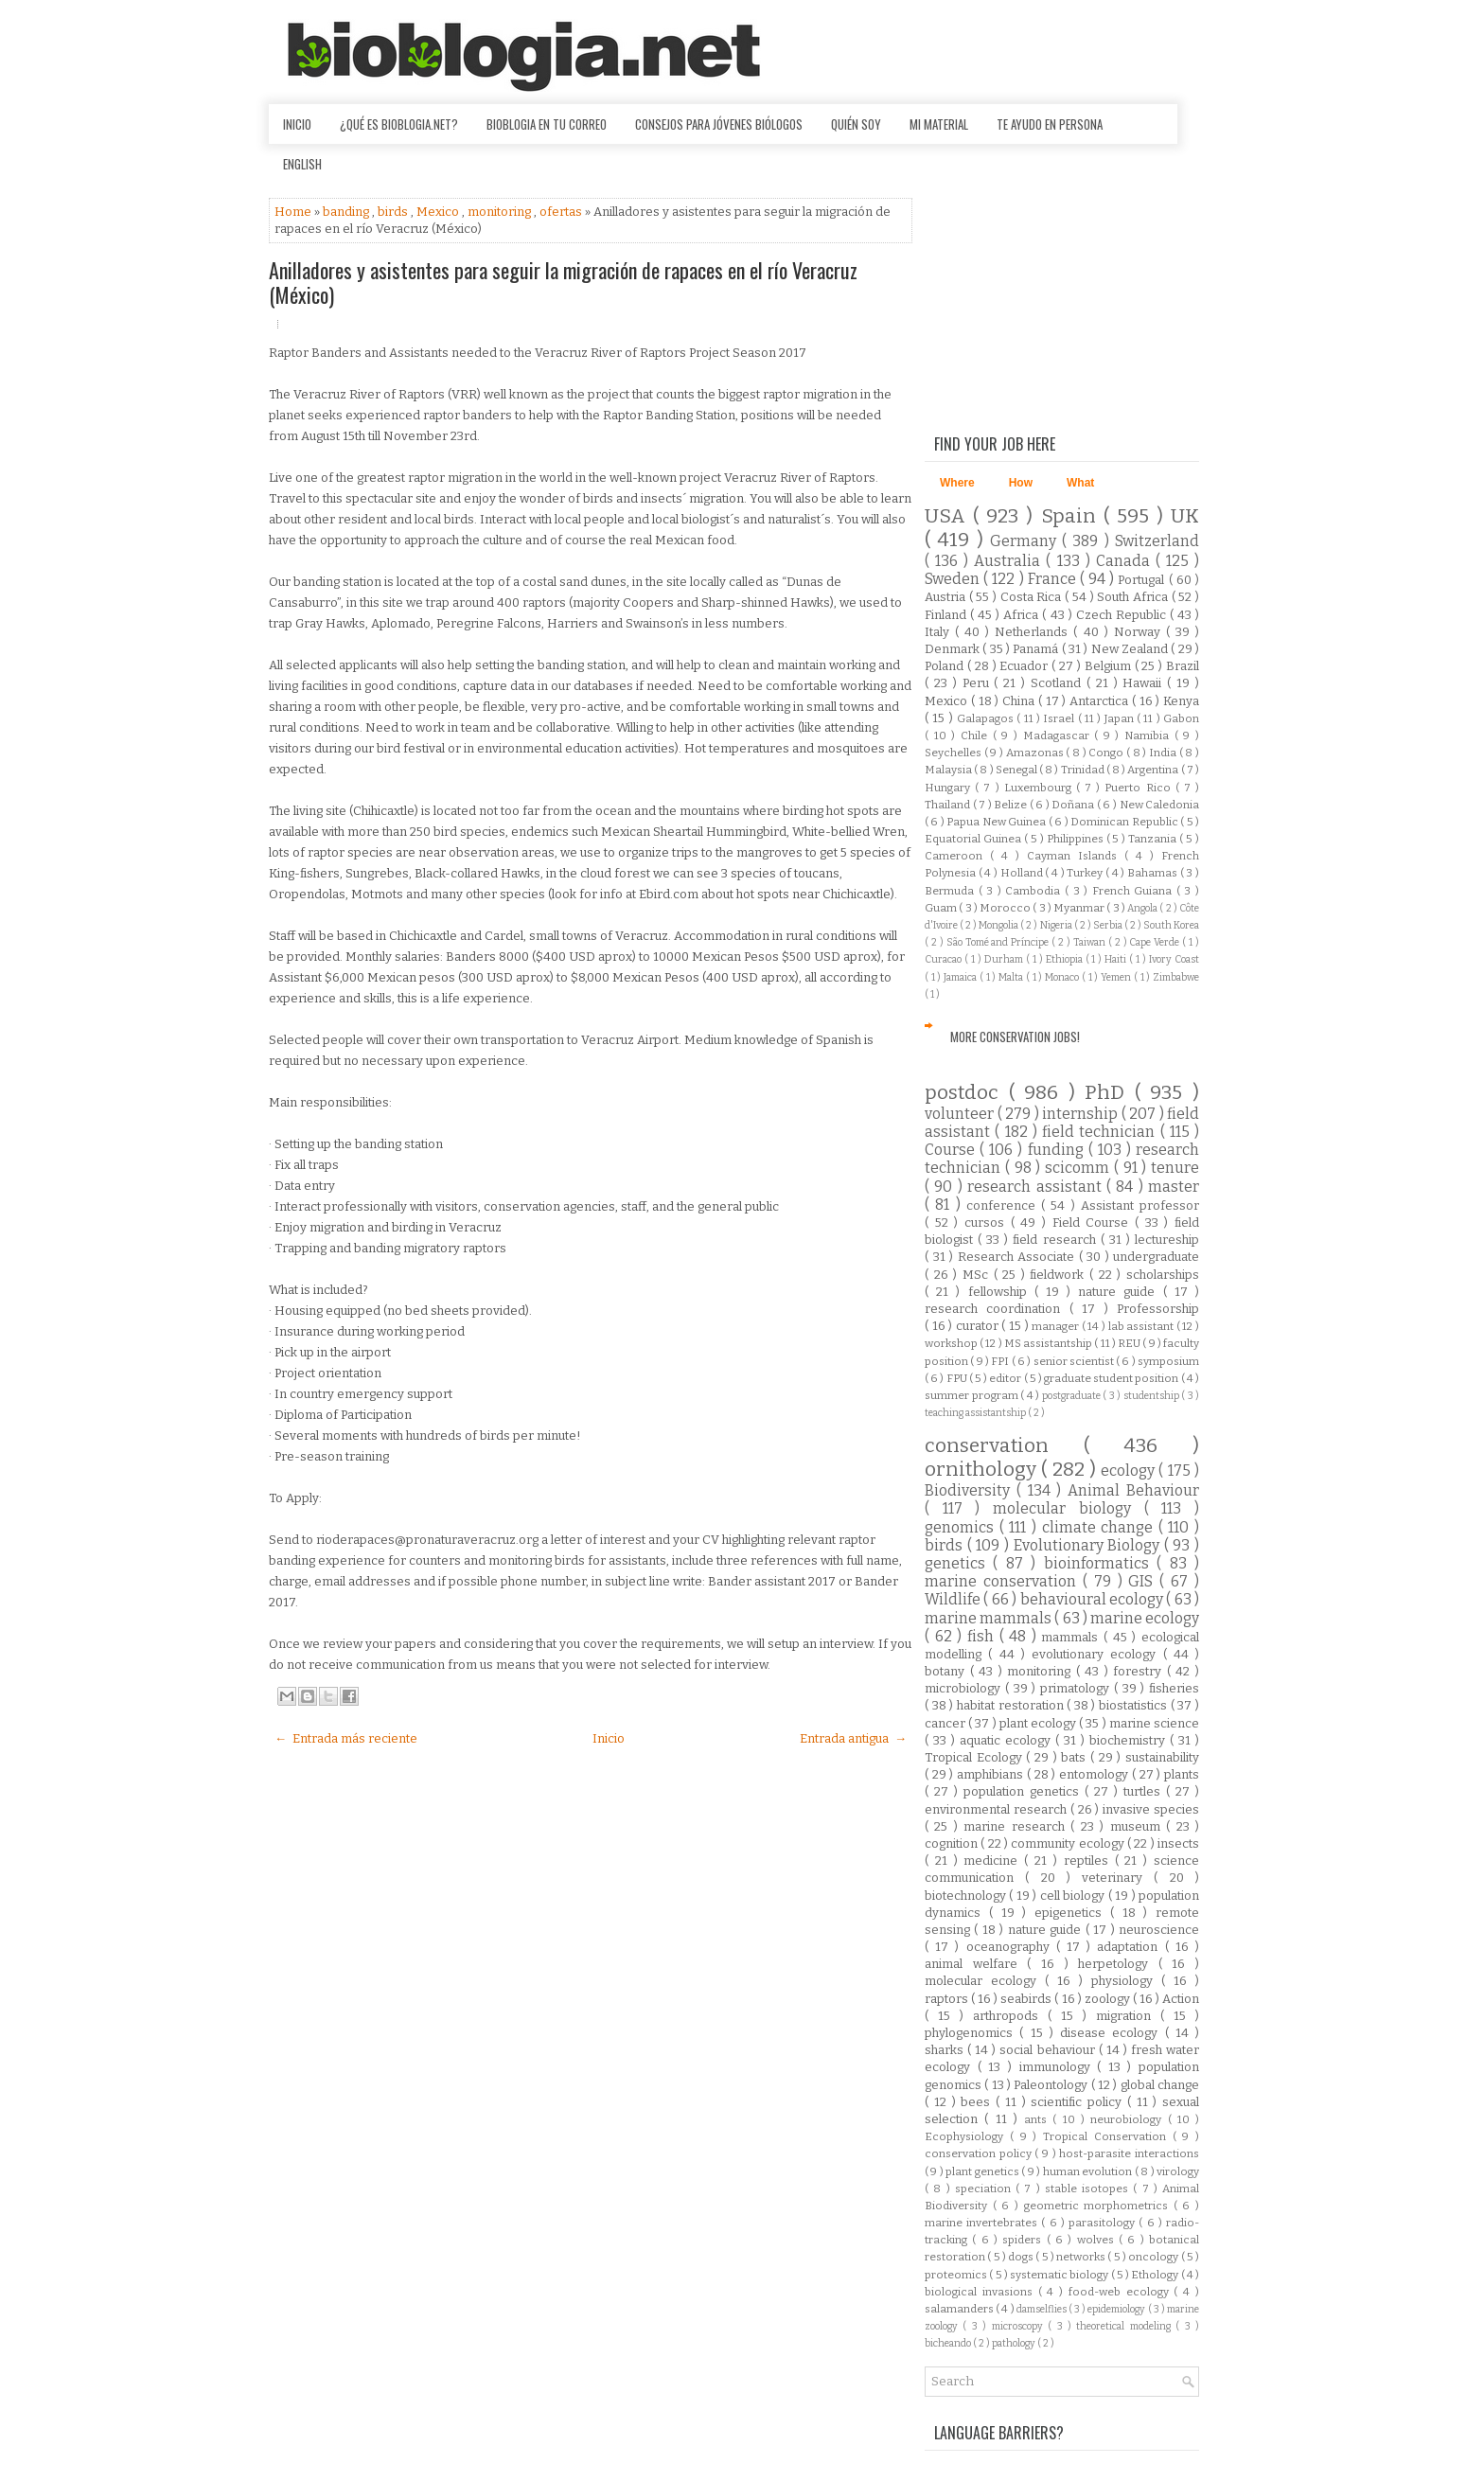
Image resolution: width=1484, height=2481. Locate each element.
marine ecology (1144, 1618)
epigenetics (1072, 1912)
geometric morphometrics (1099, 2205)
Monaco (1063, 977)
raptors (948, 1999)
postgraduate (1073, 1396)
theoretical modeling (1125, 2326)
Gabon (1181, 718)
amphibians (992, 1774)
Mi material (939, 124)
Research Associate (1018, 1256)
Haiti (1116, 959)
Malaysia (949, 769)
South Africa (1134, 597)
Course (952, 1150)
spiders (1024, 2239)
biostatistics (1135, 1705)
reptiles (1089, 1860)
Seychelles (954, 752)
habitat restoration (1012, 1705)
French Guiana (1134, 890)
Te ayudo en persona (1050, 124)
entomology (1095, 1774)
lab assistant (1142, 1326)
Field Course (1093, 1222)
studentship (1152, 1396)
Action (1180, 1999)
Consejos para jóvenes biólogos (719, 124)
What (1080, 482)
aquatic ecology (1007, 1740)
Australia (1010, 561)
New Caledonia (1160, 804)
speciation (985, 2188)
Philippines (1076, 838)
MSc (978, 1274)
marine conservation (1004, 1581)
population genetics (1024, 1791)
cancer (946, 1723)
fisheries (1174, 1688)
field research (1056, 1239)
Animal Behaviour (1133, 1490)
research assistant (1036, 1187)
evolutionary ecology (1097, 1654)
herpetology (1118, 1964)
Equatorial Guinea (974, 838)
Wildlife (954, 1599)
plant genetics (983, 2171)
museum (1138, 1826)
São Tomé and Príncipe (999, 942)
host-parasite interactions (1129, 2153)
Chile (977, 735)
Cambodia (1035, 890)
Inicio (297, 124)
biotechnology (967, 1895)
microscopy (1020, 2326)
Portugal (1143, 580)
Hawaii (1144, 683)
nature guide (1120, 1292)
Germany (1026, 541)
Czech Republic (1123, 615)
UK (1185, 516)
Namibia (1149, 735)
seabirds (1027, 1999)
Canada (1126, 561)
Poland (946, 666)
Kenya (1181, 701)
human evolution (1089, 2171)
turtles (1144, 1791)
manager (1057, 1326)
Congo (1107, 752)
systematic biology (1060, 2274)
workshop (952, 1343)
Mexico (439, 211)
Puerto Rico (1139, 787)
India (1164, 752)
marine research (1016, 1826)
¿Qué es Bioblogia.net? (399, 124)
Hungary (950, 787)
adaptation (1130, 1947)
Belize (1012, 804)
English (302, 163)
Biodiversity (970, 1490)
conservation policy (979, 2153)
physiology (1126, 1981)
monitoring (501, 211)
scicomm (1079, 1168)
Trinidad (1083, 769)
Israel (1060, 718)
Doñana (1074, 804)
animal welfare (976, 1964)
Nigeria (1057, 925)
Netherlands (1034, 632)
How (1021, 482)
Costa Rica (1032, 597)
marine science (1154, 1723)
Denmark (953, 649)
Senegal (1017, 769)
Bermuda (952, 890)
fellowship (1001, 1292)
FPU (957, 1378)
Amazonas (1036, 752)
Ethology (1155, 2274)
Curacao (944, 959)
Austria (947, 597)
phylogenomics (972, 2033)
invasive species (1151, 1809)
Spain (1072, 516)
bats (1075, 1757)
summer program (972, 1395)
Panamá (1037, 649)
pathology (1014, 2343)
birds (394, 211)
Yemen (1117, 977)
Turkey (1086, 872)
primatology (1077, 1688)
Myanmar (1079, 907)
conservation (1004, 1446)
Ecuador (1025, 666)
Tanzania (1153, 838)
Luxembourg (1040, 787)
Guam (942, 907)
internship (1082, 1114)
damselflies (1042, 2309)
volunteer (961, 1114)
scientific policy (1079, 2102)
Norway (1140, 632)
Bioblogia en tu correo (546, 124)
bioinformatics (1100, 1563)
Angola (1143, 908)
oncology (1154, 2256)
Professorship (1158, 1309)
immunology (1058, 2067)
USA (949, 516)
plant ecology (1039, 1723)
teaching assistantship (976, 1413)
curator (979, 1326)
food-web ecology (1122, 2291)
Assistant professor (1140, 1205)
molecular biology (1068, 1508)
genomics (962, 1527)
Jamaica (962, 977)
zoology (1109, 1999)
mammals (1072, 1637)
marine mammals (989, 1618)
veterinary (1118, 1877)
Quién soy (856, 124)
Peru (979, 683)
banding (347, 211)
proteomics (957, 2274)
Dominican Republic (1125, 821)
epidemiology (1117, 2309)
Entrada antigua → (853, 1738)
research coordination (997, 1309)
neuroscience (1159, 1930)
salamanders (960, 2308)
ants (1038, 2119)
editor (1006, 1378)
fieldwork (1059, 1274)
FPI (1001, 1361)
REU (1130, 1343)
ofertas (562, 211)
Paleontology (1052, 2085)
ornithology (983, 1469)
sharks (946, 2050)
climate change (1100, 1527)
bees (978, 2102)
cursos (987, 1222)
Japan (1120, 718)
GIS (1143, 1581)
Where (957, 482)
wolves (1098, 2239)
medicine (993, 1860)
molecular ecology (985, 1981)
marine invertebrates (983, 2222)
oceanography (1011, 1947)
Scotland (1058, 683)
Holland (1023, 872)
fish (983, 1636)
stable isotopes (1089, 2188)
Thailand (949, 804)
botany (947, 1671)
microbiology (965, 1688)
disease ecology (1112, 2033)
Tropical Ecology (975, 1757)
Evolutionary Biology (1089, 1545)
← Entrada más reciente (345, 1738)
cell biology (1074, 1895)
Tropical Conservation (1108, 2136)
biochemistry (1129, 1740)
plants (1181, 1774)
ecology (1129, 1471)
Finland (947, 615)
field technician (1101, 1132)
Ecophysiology (967, 2136)
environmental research (997, 1809)
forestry (1140, 1671)
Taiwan (1090, 942)
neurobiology (1128, 2119)
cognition (952, 1843)
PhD (1110, 1093)
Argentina (1153, 769)
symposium (1168, 1361)
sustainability (1162, 1757)
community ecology (1069, 1843)
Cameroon (957, 855)
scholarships (1162, 1274)
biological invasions (981, 2291)
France (1054, 579)
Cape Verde (1155, 942)
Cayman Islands (1075, 855)
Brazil (1182, 666)
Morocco (1006, 907)
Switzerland (1157, 541)
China (1020, 701)
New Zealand (1131, 649)
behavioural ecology (1093, 1599)
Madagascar (1059, 735)
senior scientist (1075, 1361)
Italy (940, 632)
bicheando (949, 2343)
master (1173, 1187)
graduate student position (1112, 1378)
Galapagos (986, 718)
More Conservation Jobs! (1015, 1036)
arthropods (1010, 2016)
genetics (959, 1563)
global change (1160, 2085)
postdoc (967, 1093)
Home (294, 211)
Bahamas (1153, 872)
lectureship (1167, 1239)
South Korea (1171, 925)
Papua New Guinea (997, 821)
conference (1003, 1205)
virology (1178, 2171)
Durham (1005, 959)
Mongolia (999, 925)
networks (1081, 2256)
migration (1128, 2016)
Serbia (1108, 925)
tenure (1175, 1168)
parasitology (1104, 2222)
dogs (1021, 2256)
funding (1058, 1150)
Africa (1022, 615)
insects (1178, 1843)
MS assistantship (1049, 1343)
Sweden (954, 579)
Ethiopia (1066, 959)
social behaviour (1048, 2050)
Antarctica (1100, 701)
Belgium (1110, 666)
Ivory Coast (1174, 959)
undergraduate (1156, 1256)
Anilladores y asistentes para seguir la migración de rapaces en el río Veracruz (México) (563, 282)
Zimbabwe (1176, 977)
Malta (1012, 977)
